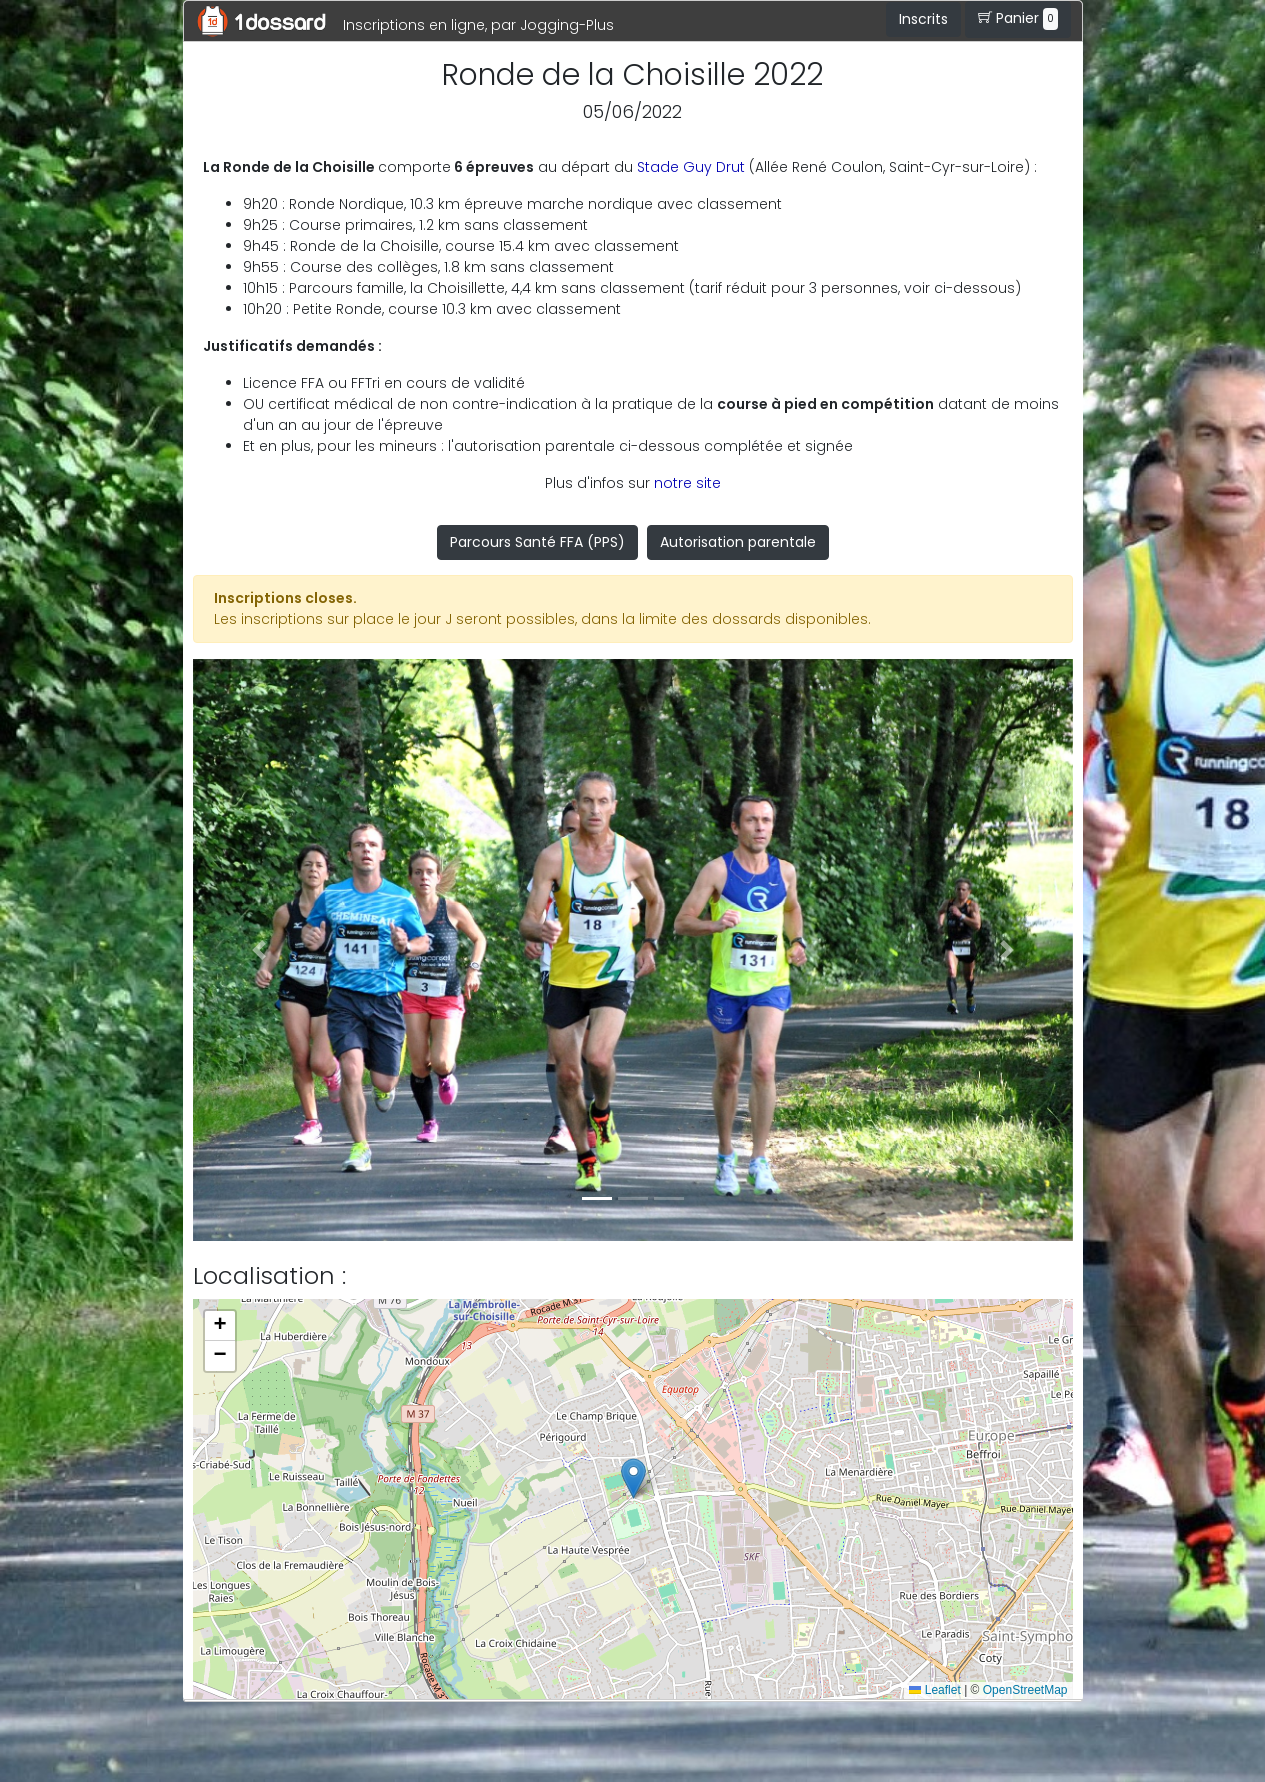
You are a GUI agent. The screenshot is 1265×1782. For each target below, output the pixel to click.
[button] (259, 950)
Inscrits (923, 19)
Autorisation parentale (738, 542)
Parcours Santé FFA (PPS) (537, 542)
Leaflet (934, 1690)
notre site (687, 483)
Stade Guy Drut (691, 167)
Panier (1018, 19)
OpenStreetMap (1025, 1690)
